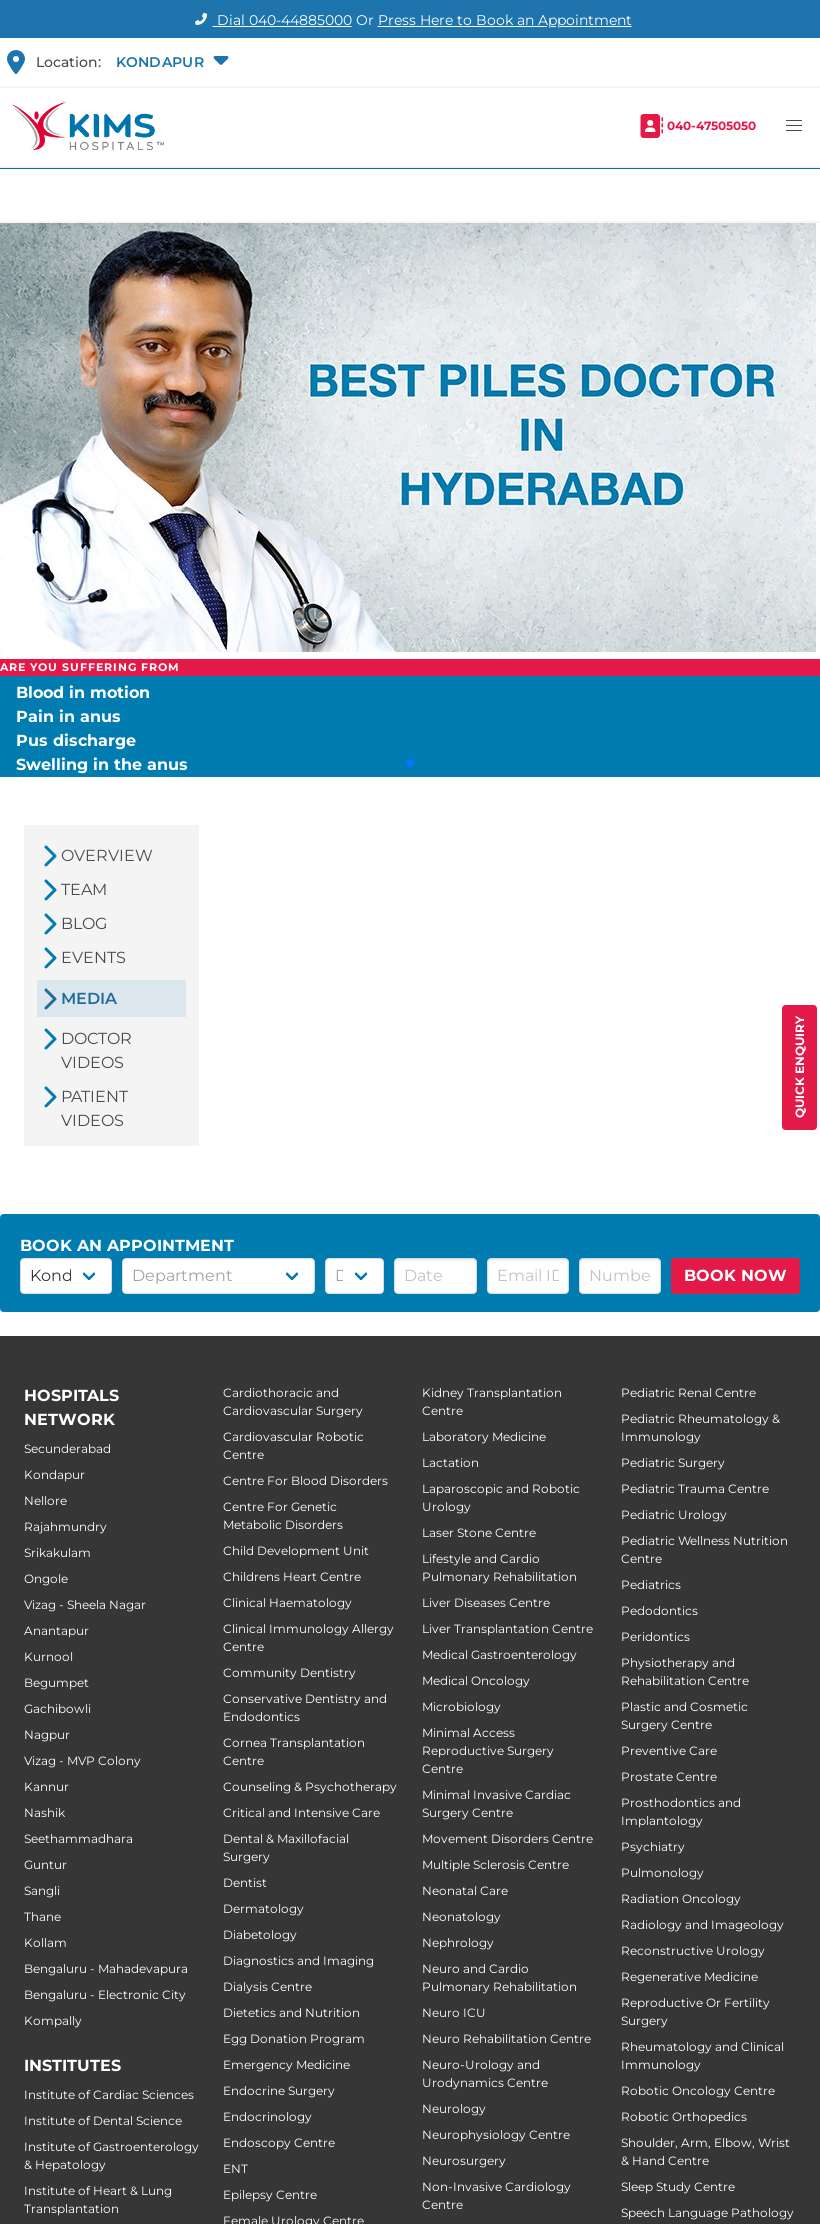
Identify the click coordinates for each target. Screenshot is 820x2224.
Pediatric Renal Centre (688, 1392)
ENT (235, 2168)
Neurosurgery (464, 2160)
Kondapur (54, 1474)
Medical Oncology (476, 1680)
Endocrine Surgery (279, 2090)
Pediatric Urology (674, 1514)
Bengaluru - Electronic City (105, 1994)
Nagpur (47, 1734)
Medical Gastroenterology (499, 1654)
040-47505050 (711, 125)
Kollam (45, 1942)
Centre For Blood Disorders (305, 1480)
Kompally (53, 2020)
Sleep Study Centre (678, 2186)
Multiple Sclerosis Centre (495, 1864)
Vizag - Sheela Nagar (85, 1604)
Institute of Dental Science (103, 2120)
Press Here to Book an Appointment (505, 20)
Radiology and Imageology (702, 1924)
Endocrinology (267, 2116)
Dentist (245, 1882)
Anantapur (56, 1630)
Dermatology (263, 1908)
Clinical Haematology (287, 1602)
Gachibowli (57, 1708)
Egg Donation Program (294, 2038)
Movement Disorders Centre (507, 1838)
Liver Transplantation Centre (507, 1628)
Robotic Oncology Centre (698, 2090)
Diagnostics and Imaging (298, 1960)
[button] (170, 62)
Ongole (46, 1578)
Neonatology (461, 1916)
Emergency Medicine (286, 2064)
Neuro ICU (454, 2012)
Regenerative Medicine (689, 1976)
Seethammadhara (78, 1838)
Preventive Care (669, 1750)
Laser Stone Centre (479, 1532)
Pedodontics (659, 1610)
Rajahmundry (65, 1526)
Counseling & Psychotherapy (310, 1786)
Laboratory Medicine (484, 1436)
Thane (42, 1916)
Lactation (450, 1462)
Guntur (45, 1864)
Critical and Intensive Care (301, 1812)
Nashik (44, 1812)
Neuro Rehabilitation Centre (506, 2038)
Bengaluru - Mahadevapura (106, 1968)
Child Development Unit (296, 1550)
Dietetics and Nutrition (291, 2012)
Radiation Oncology (681, 1898)
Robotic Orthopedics (684, 2116)
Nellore (45, 1500)
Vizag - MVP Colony (82, 1760)
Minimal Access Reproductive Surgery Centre (488, 1750)
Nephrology (458, 1942)
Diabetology (260, 1934)
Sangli (42, 1890)
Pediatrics (651, 1584)
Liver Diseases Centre (486, 1602)
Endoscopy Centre (279, 2142)
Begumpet (56, 1682)
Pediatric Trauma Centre (695, 1488)
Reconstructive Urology (693, 1950)
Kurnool (48, 1656)
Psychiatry (653, 1846)
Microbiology (461, 1706)
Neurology (454, 2108)
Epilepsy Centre (270, 2194)
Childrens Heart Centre (292, 1576)
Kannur (46, 1786)
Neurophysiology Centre (496, 2134)
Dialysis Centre (267, 1986)
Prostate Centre (669, 1776)
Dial (270, 20)
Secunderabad (67, 1448)
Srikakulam (57, 1552)
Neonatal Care (465, 1890)
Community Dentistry (289, 1672)
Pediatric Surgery (673, 1462)
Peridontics (655, 1636)
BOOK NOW (735, 1275)
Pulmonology (662, 1872)
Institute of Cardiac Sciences (109, 2094)
